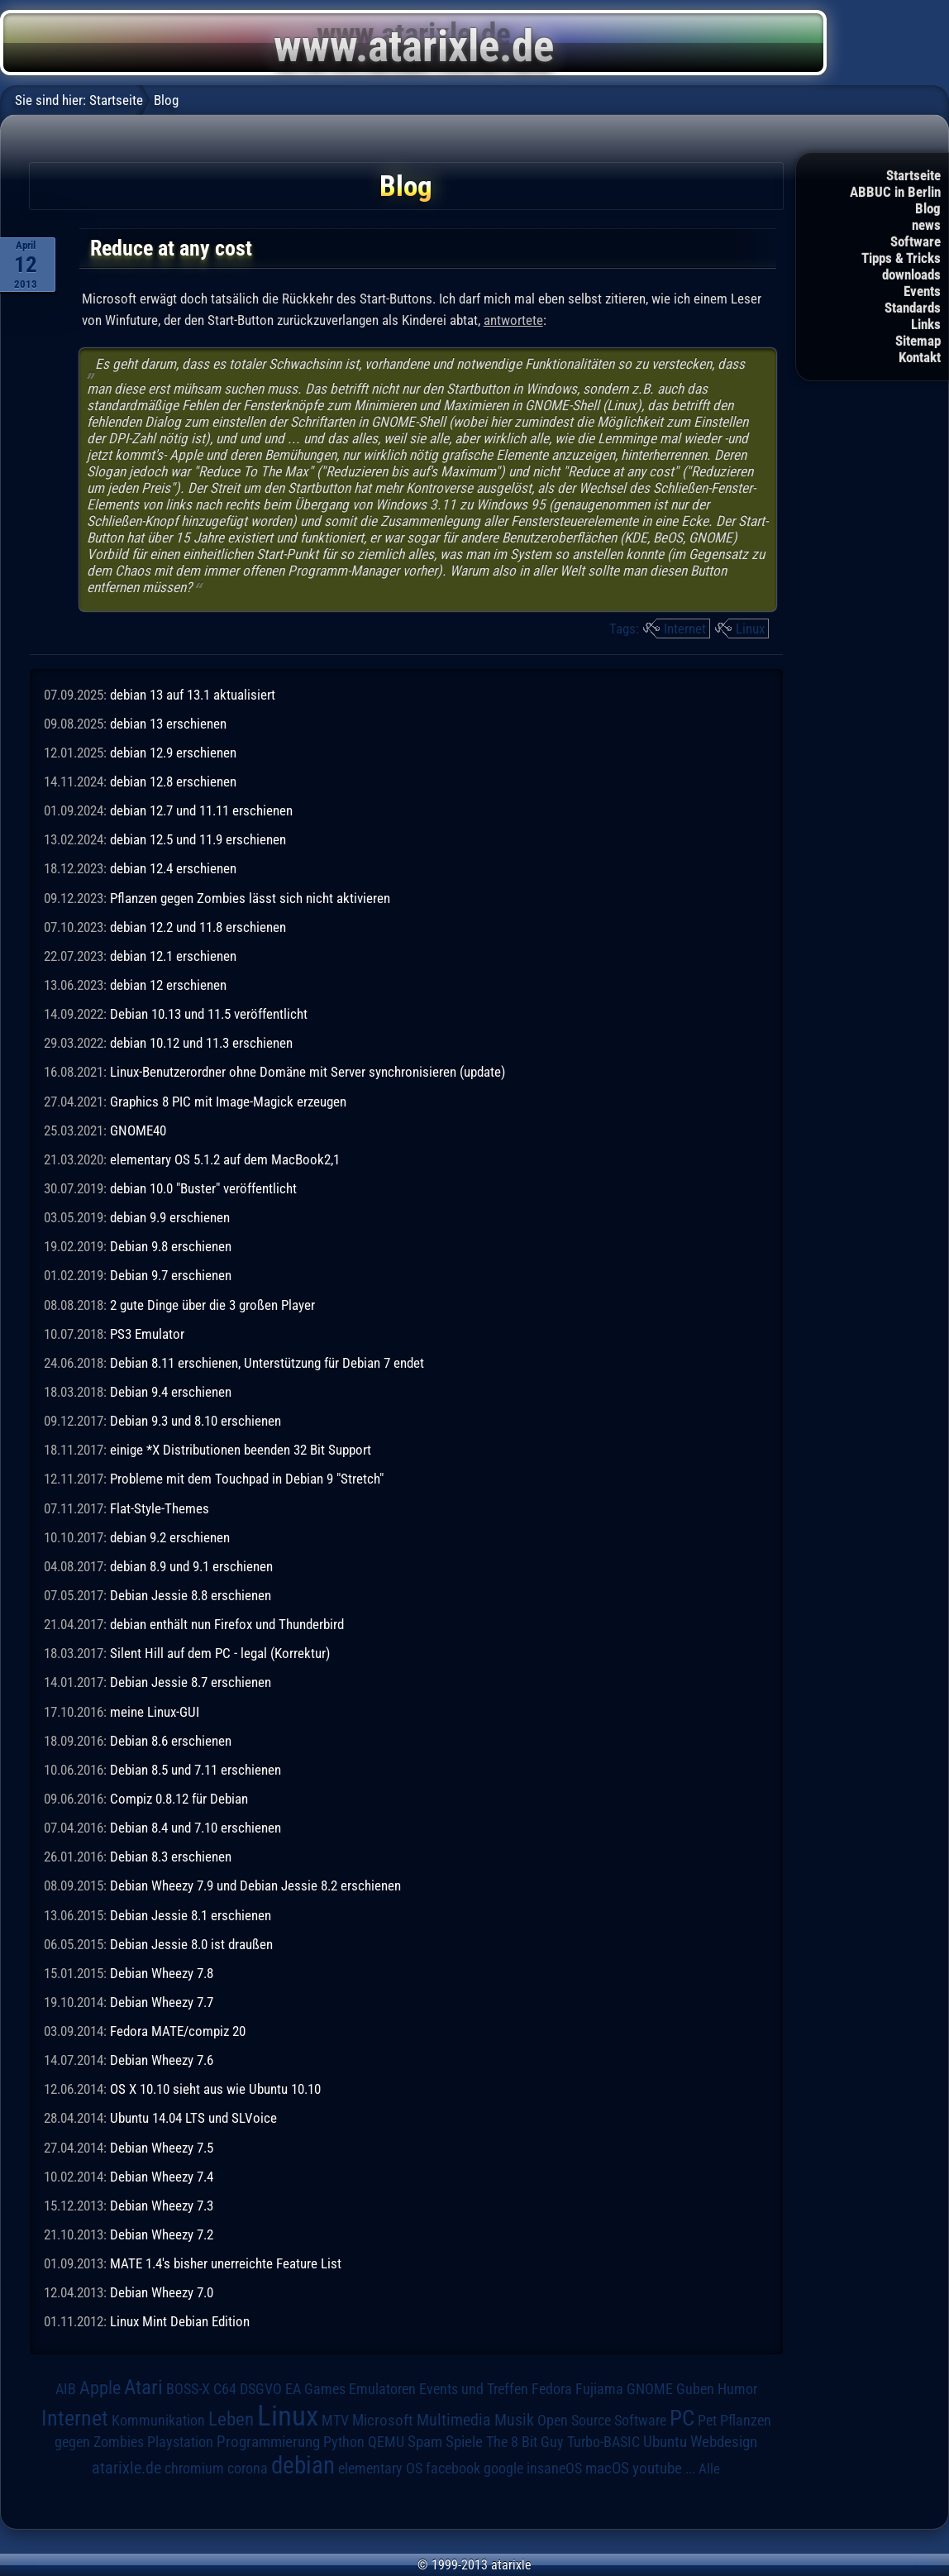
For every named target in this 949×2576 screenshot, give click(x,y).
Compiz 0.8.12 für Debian (179, 1798)
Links (926, 324)
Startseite (913, 175)
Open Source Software (601, 2420)
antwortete (513, 320)
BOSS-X (188, 2389)
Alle (709, 2468)
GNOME (650, 2388)
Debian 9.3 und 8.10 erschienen (195, 1420)
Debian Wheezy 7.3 (161, 2205)
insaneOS (554, 2468)
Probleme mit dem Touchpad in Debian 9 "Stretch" (247, 1478)
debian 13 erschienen (168, 723)
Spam (425, 2442)
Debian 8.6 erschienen (170, 1740)
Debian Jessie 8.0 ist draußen (191, 1944)
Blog (928, 208)
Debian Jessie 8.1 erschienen (190, 1915)
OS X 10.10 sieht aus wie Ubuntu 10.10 (215, 2089)
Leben (231, 2419)
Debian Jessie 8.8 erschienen (190, 1595)
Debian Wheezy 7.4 (161, 2176)
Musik (514, 2420)
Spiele (464, 2441)
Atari (143, 2387)
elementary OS (380, 2468)
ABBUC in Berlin (895, 192)
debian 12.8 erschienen (173, 781)
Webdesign (723, 2442)
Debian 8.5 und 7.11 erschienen (195, 1769)
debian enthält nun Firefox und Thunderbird (227, 1624)
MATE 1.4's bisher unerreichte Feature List (225, 2263)
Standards (913, 307)
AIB (65, 2389)
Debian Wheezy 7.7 (161, 2002)
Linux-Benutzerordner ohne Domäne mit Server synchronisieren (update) (307, 1071)
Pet (707, 2420)
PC (682, 2418)
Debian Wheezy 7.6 (161, 2060)
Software (915, 241)
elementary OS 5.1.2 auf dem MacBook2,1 (225, 1159)
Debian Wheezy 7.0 (161, 2292)
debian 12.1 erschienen (173, 956)
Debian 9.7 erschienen (170, 1275)
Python (344, 2442)
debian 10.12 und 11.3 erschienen (201, 1043)
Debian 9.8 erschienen (170, 1246)
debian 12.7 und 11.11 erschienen (201, 810)
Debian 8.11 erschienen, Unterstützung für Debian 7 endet (267, 1363)
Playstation (180, 2442)
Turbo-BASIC (603, 2441)
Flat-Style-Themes (159, 1508)
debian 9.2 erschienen (170, 1537)
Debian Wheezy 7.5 (161, 2147)
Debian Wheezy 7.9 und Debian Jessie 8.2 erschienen (255, 1885)
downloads (911, 274)
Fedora (552, 2388)
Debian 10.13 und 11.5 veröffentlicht (209, 1014)
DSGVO (261, 2389)
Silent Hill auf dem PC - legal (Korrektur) (220, 1653)
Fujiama (599, 2388)
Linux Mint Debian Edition (180, 2321)
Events (922, 291)
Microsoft (382, 2420)
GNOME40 (138, 1130)
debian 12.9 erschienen (173, 752)
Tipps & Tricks (901, 258)
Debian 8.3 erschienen (170, 1856)
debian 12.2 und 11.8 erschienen (198, 927)
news (926, 225)
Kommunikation (158, 2420)
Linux (750, 628)
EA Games (315, 2389)
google (503, 2468)
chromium (194, 2468)
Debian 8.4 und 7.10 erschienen (195, 1827)
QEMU (386, 2442)
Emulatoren (382, 2388)
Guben (695, 2389)
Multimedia (454, 2420)
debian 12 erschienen (168, 985)
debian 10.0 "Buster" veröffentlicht (203, 1188)
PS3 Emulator (147, 1334)
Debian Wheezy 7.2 (161, 2234)
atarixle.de (126, 2468)
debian (303, 2465)
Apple (100, 2387)
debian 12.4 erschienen (173, 868)
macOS (607, 2468)
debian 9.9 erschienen (170, 1217)
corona (247, 2468)
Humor (737, 2389)
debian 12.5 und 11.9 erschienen (198, 839)
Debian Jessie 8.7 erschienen (190, 1682)
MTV (335, 2420)
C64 (224, 2389)
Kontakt (920, 357)
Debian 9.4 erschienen (170, 1392)
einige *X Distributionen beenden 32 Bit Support (240, 1449)
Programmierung (268, 2441)
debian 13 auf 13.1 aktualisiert (192, 694)
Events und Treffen (473, 2389)
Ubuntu (665, 2442)
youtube (657, 2468)
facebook (453, 2468)
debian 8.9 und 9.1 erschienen (191, 1566)
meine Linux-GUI (154, 1712)
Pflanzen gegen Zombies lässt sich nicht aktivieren (250, 898)
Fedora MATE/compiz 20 (178, 2031)
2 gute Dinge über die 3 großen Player (212, 1305)
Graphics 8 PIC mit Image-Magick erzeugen (228, 1101)
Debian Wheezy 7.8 (161, 1973)
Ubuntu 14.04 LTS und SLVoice (193, 2118)
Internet (685, 628)
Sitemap (918, 340)
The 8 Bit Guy (525, 2441)
